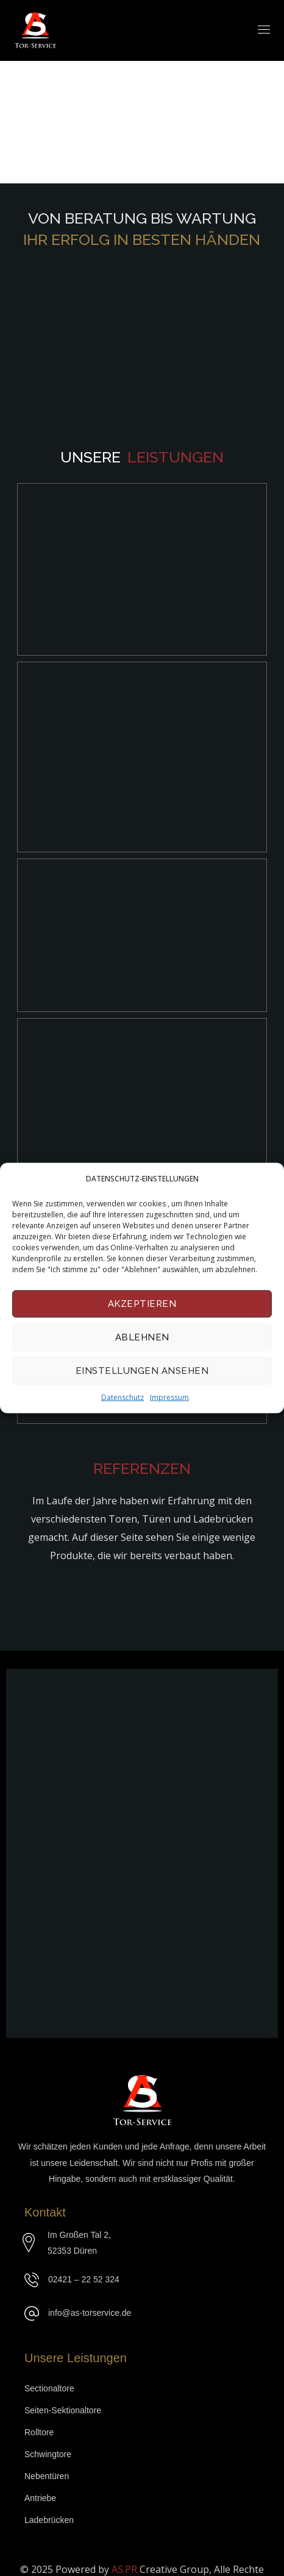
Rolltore (39, 2414)
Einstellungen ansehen (142, 1370)
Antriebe (40, 2480)
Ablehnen (142, 1337)
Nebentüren (46, 2458)
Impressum (169, 1397)
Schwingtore (47, 2436)
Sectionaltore (49, 2370)
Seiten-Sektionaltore (62, 2392)
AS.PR (126, 2551)
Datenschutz (122, 1397)
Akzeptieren (142, 1303)
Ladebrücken (49, 2502)
